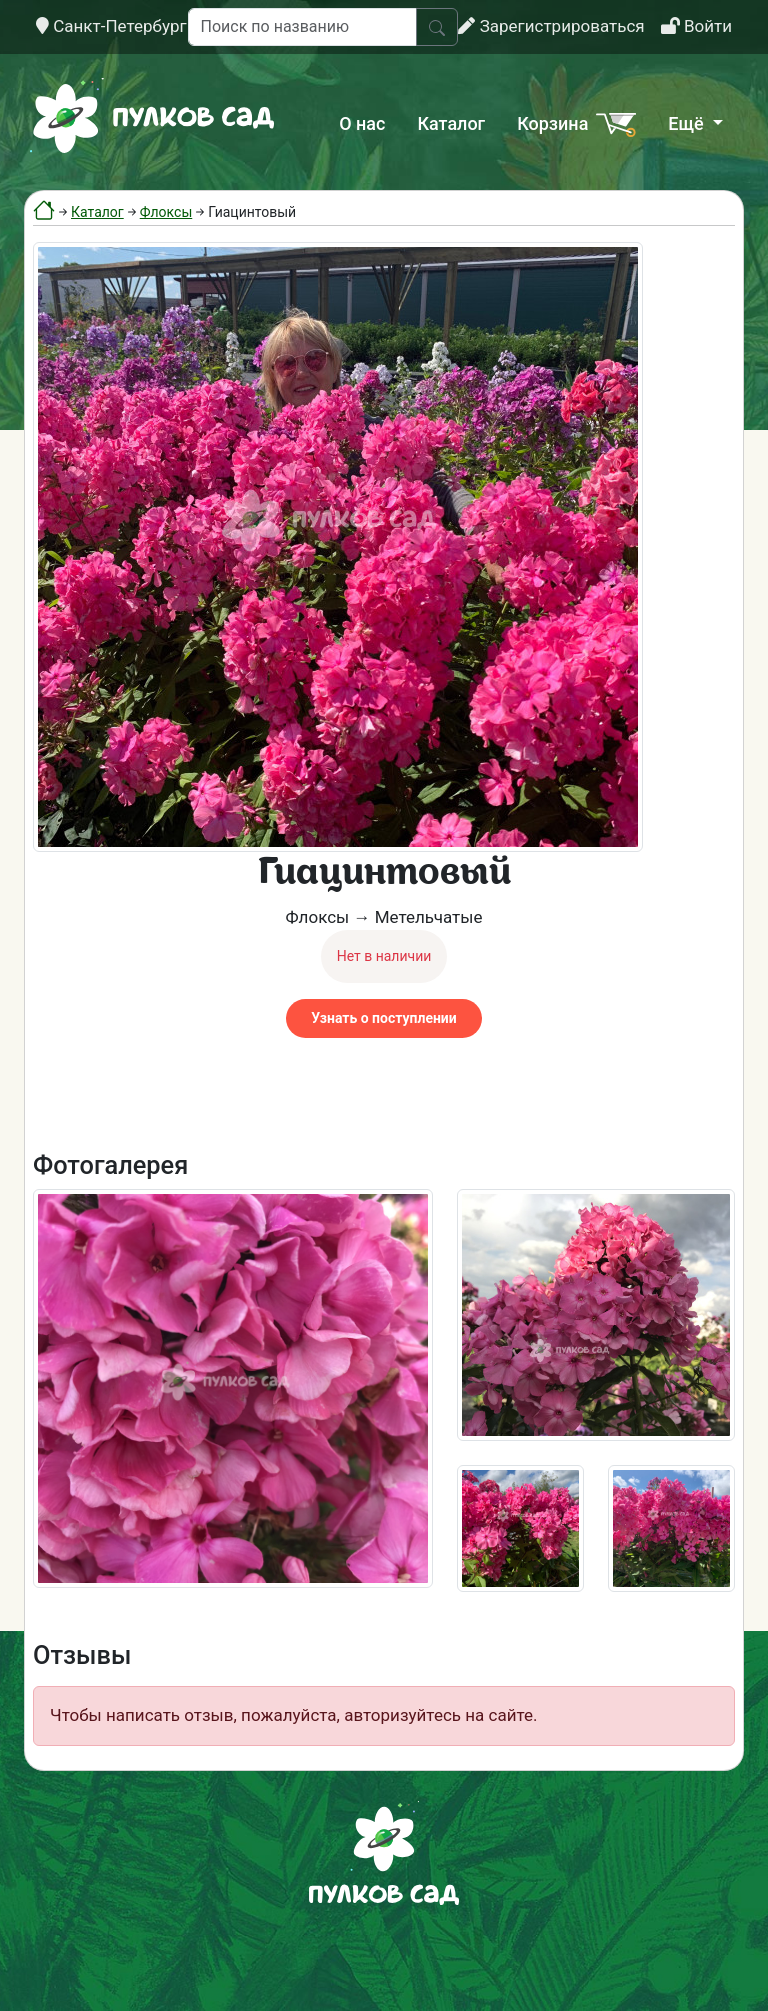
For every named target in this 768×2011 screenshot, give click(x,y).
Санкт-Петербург (111, 26)
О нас (362, 123)
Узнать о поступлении (383, 1018)
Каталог (451, 123)
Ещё (688, 123)
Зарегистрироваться (551, 26)
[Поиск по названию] (302, 27)
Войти (696, 26)
